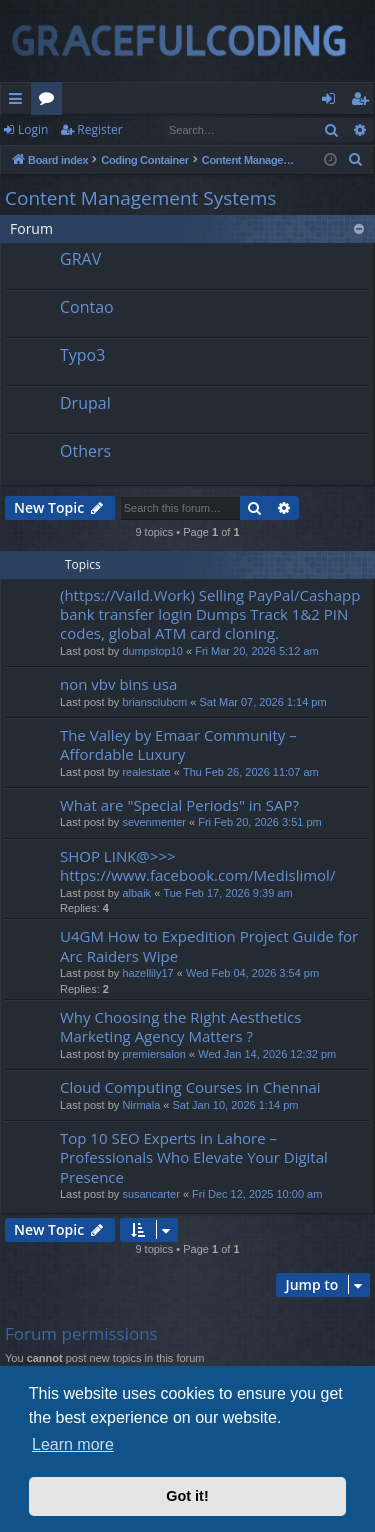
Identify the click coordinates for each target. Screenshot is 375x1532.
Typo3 (82, 355)
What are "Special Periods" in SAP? (179, 805)
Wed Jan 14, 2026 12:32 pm (267, 1054)
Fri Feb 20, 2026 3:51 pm (260, 822)
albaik (136, 893)
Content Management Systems (140, 198)
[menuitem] (356, 160)
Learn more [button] (73, 1444)
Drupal (85, 403)
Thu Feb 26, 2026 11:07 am (251, 772)
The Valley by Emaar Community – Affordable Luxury (178, 744)
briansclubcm (154, 702)
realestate (146, 772)
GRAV (80, 259)
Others (85, 451)
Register (99, 129)
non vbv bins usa (118, 684)
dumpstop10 (152, 651)
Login (33, 129)
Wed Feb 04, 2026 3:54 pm (252, 973)
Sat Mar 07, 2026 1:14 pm (262, 702)
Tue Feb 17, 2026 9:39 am (227, 893)
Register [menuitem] (364, 102)
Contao (87, 307)
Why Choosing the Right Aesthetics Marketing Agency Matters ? (180, 1026)
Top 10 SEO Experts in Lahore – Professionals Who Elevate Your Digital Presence (194, 1157)
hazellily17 (147, 973)
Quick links (19, 102)
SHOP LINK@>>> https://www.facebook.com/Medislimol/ (197, 865)
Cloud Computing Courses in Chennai (190, 1087)
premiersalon (154, 1054)
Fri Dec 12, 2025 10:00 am (257, 1194)
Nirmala (141, 1105)
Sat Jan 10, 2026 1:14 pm (236, 1105)
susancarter (150, 1194)
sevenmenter (154, 822)
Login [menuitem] (332, 102)
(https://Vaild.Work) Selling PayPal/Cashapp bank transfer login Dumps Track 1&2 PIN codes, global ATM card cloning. (210, 614)
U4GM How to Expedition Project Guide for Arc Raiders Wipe (209, 945)
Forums (50, 102)
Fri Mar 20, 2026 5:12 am (257, 651)
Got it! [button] (187, 1496)
